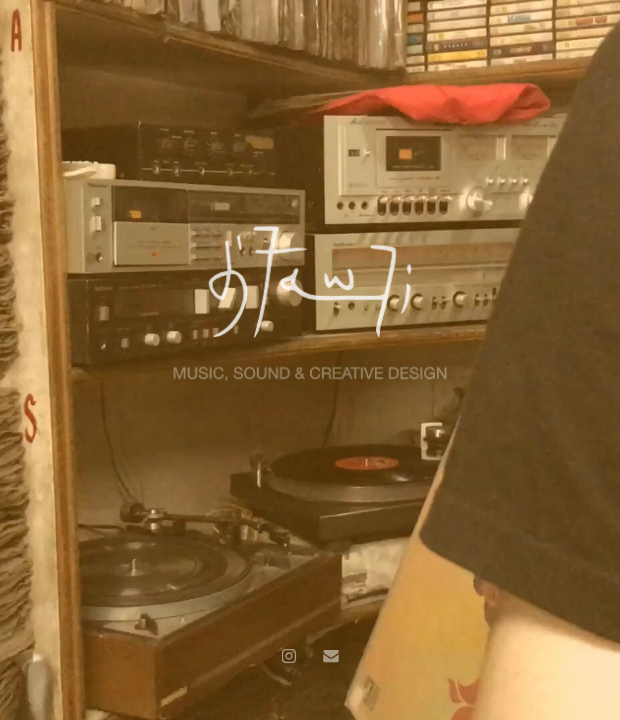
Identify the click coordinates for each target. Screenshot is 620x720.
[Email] (331, 656)
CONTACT (578, 15)
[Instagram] (289, 656)
